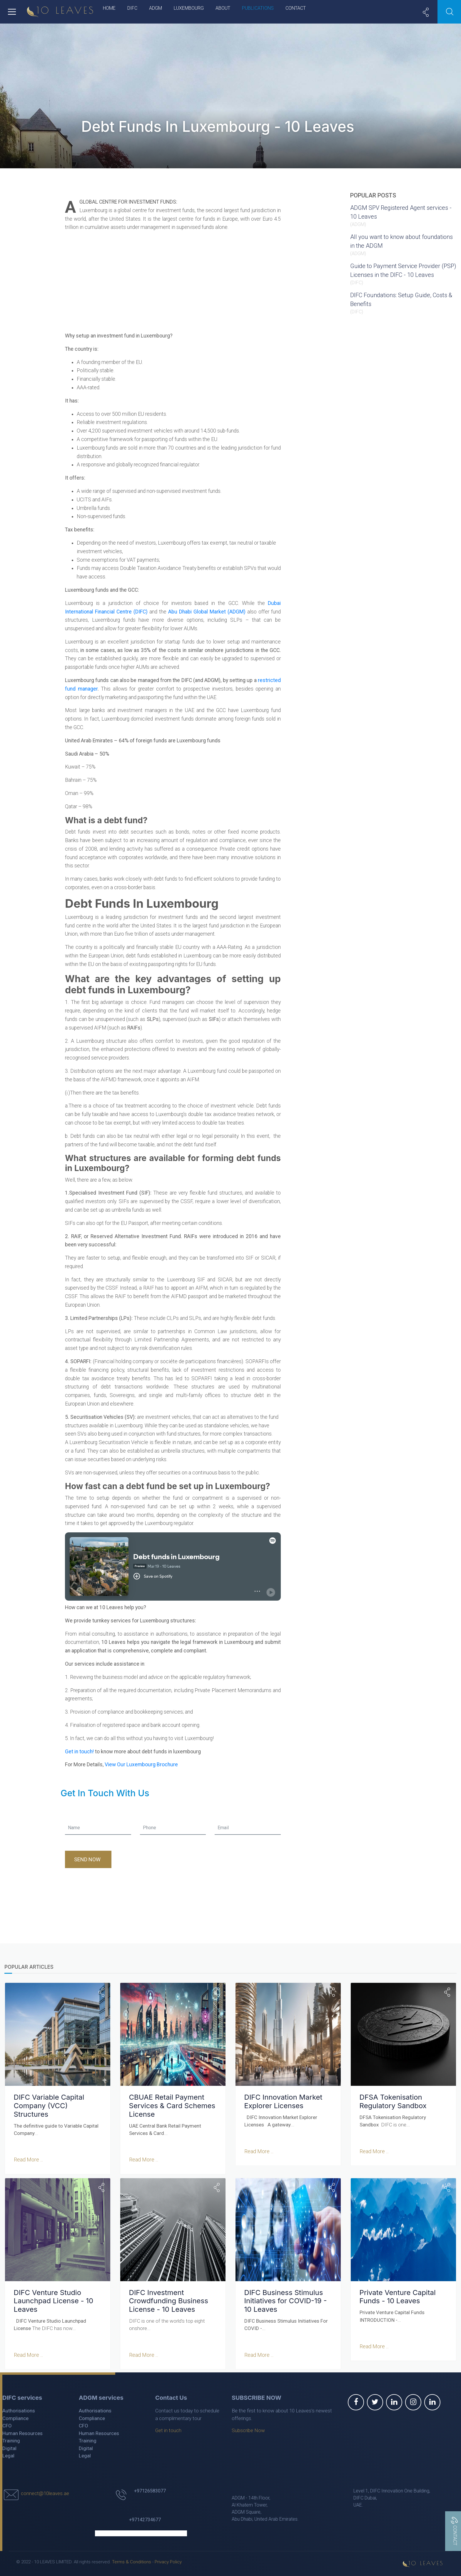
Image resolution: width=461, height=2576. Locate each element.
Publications (258, 8)
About (223, 8)
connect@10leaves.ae (45, 2492)
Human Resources (22, 2432)
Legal (8, 2454)
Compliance (15, 2417)
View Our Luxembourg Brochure (141, 1764)
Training (11, 2439)
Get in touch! (79, 1752)
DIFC (132, 8)
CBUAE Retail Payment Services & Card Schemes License (172, 2105)
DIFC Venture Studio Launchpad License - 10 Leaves (53, 2300)
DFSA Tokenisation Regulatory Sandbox (392, 2101)
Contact (295, 8)
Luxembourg (189, 8)
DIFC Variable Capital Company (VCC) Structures (49, 2105)
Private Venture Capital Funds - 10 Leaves (397, 2295)
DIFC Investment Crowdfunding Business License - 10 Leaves (168, 2300)
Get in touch (168, 2429)
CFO (7, 2424)
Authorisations (18, 2409)
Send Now (88, 1859)
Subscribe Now (248, 2429)
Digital (9, 2447)
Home (109, 8)
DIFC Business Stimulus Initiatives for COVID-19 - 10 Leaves (285, 2300)
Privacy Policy (168, 2560)
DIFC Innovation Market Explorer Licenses (283, 2101)
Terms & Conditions (131, 2560)
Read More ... (28, 2159)
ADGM (155, 8)
